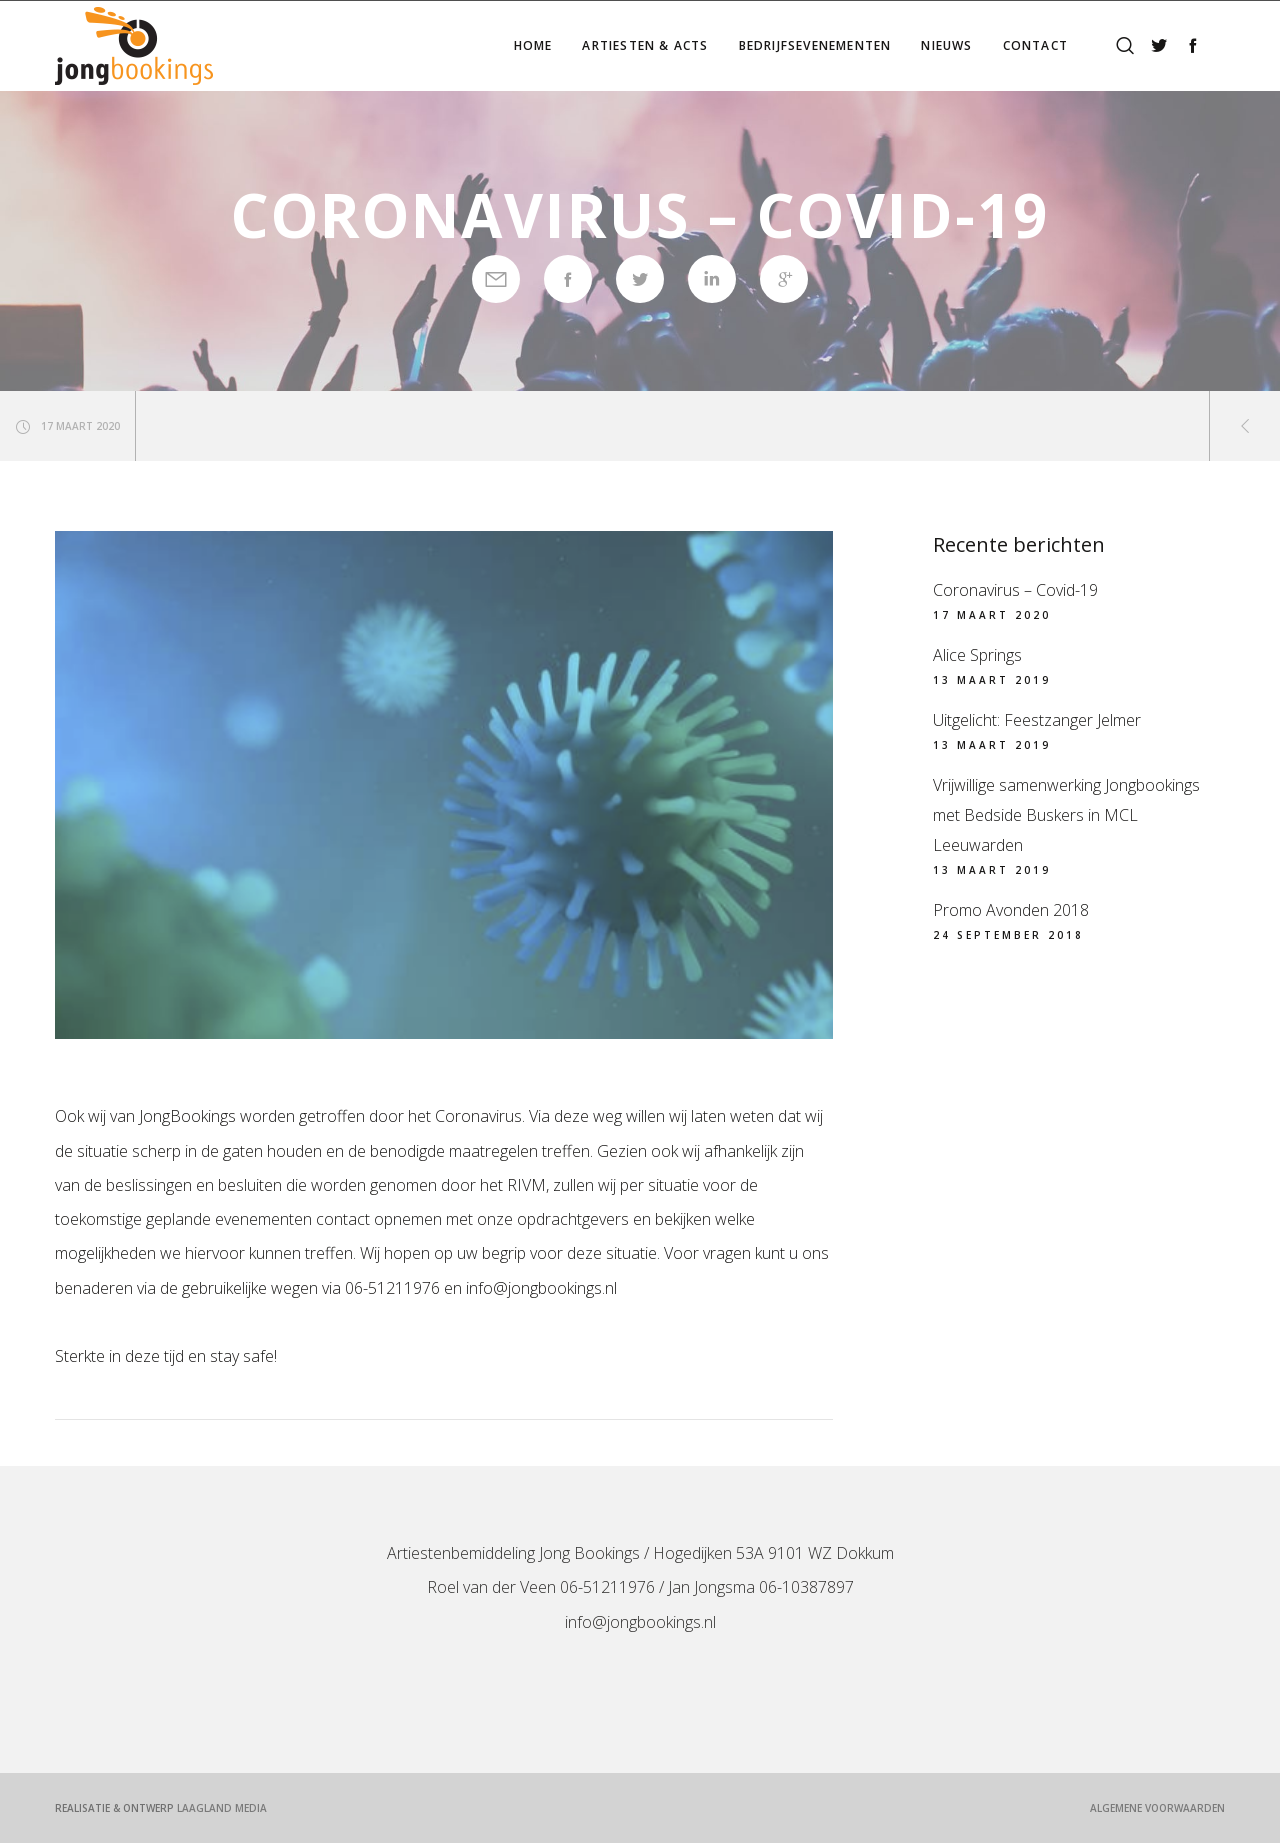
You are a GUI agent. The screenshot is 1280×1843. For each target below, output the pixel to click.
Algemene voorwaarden (1157, 1808)
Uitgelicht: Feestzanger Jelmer (1037, 720)
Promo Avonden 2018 (1011, 910)
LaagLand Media (222, 1808)
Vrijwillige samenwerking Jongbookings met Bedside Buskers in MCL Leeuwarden (1066, 815)
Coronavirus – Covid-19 (1015, 590)
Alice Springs (977, 655)
